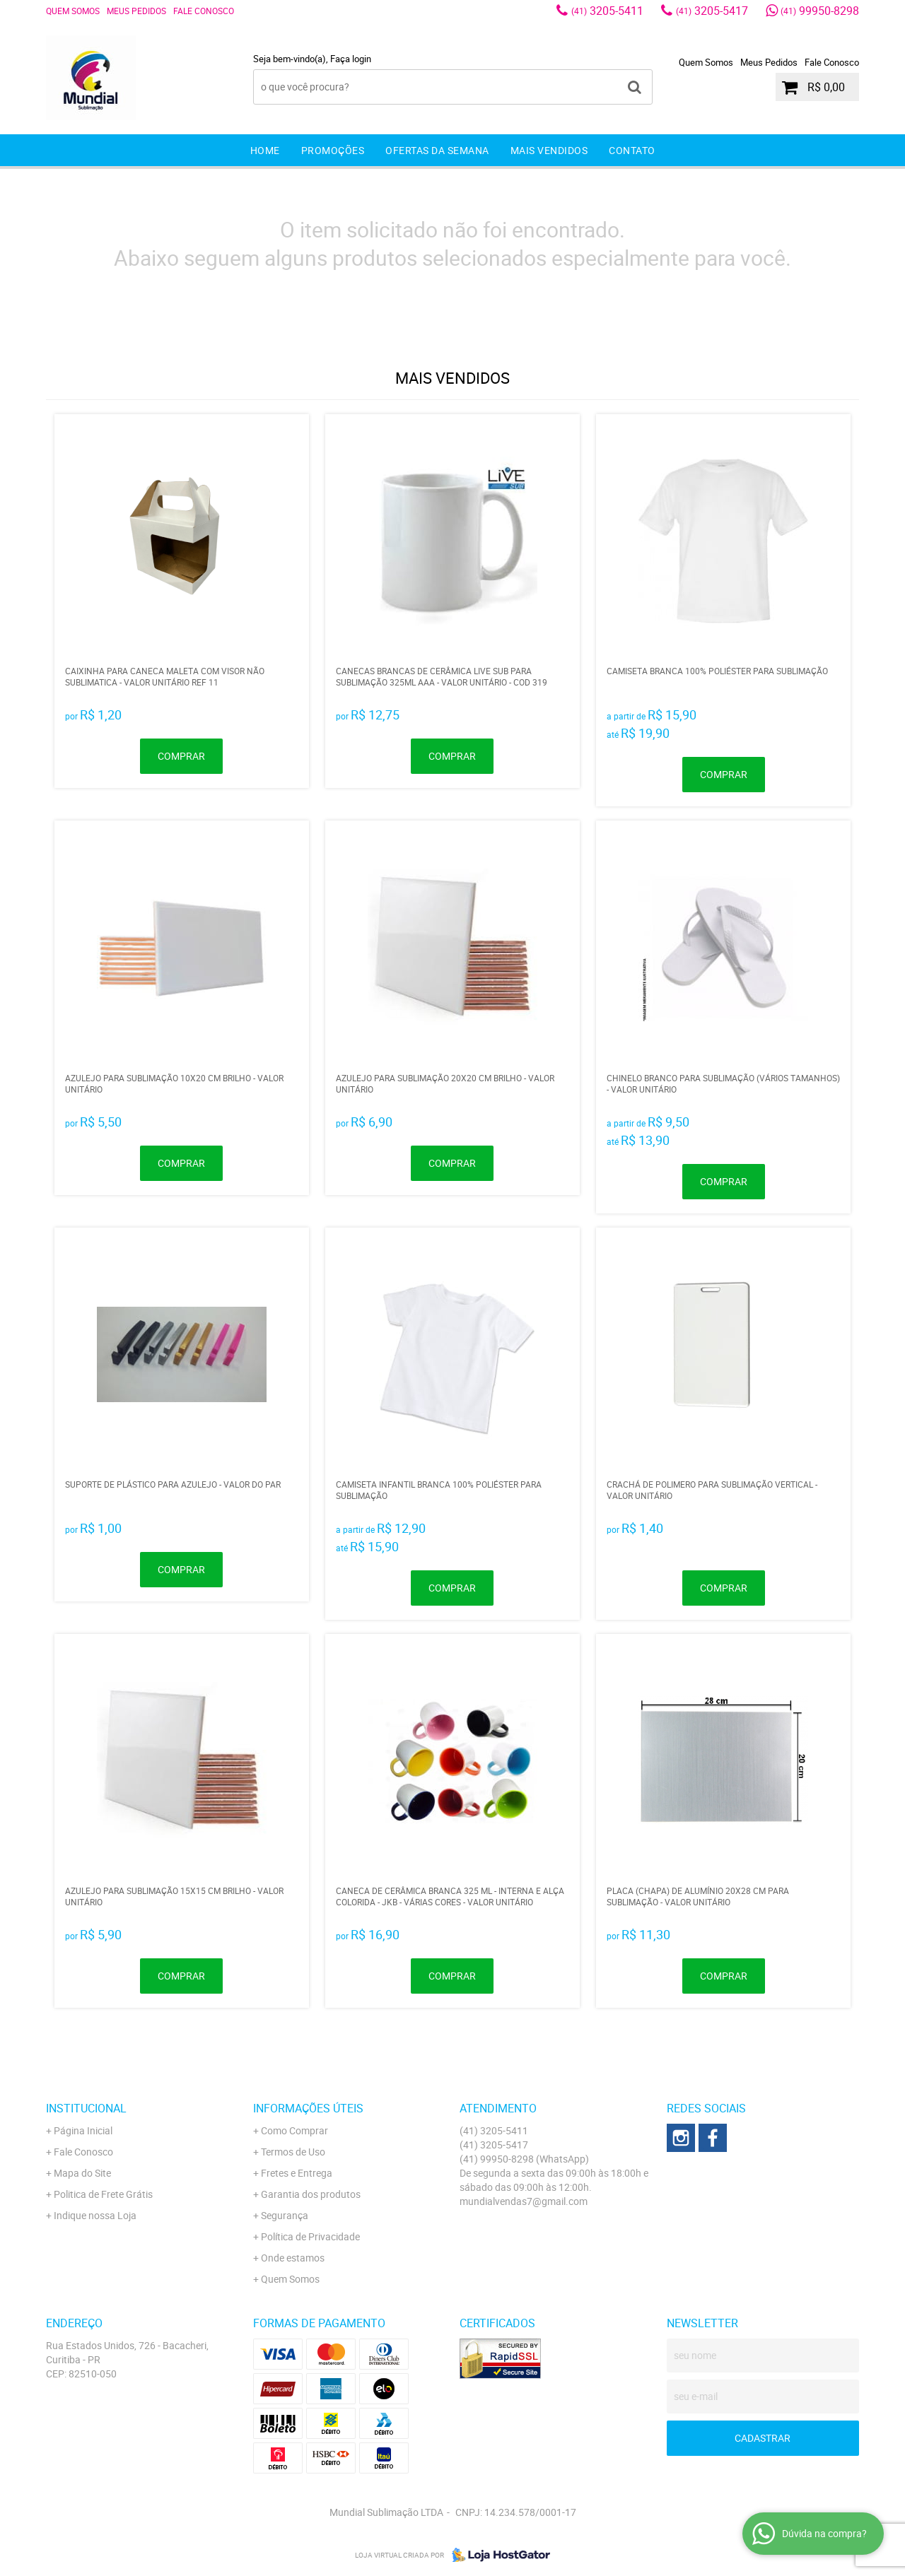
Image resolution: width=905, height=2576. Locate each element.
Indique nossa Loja (95, 2215)
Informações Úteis (308, 2108)
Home (265, 150)
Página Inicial (83, 2130)
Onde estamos (293, 2257)
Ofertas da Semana (437, 150)
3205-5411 (607, 10)
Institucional (86, 2108)
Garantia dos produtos (311, 2194)
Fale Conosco (203, 10)
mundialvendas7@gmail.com (524, 2201)
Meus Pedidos (136, 10)
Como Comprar (294, 2130)
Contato (632, 150)
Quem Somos (73, 10)
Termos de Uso (293, 2151)
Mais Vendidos (549, 150)
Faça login (350, 58)
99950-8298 (820, 10)
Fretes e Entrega (296, 2173)
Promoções (333, 150)
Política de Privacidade (310, 2236)
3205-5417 (712, 10)
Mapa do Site (82, 2173)
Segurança (284, 2215)
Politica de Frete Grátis (103, 2194)
